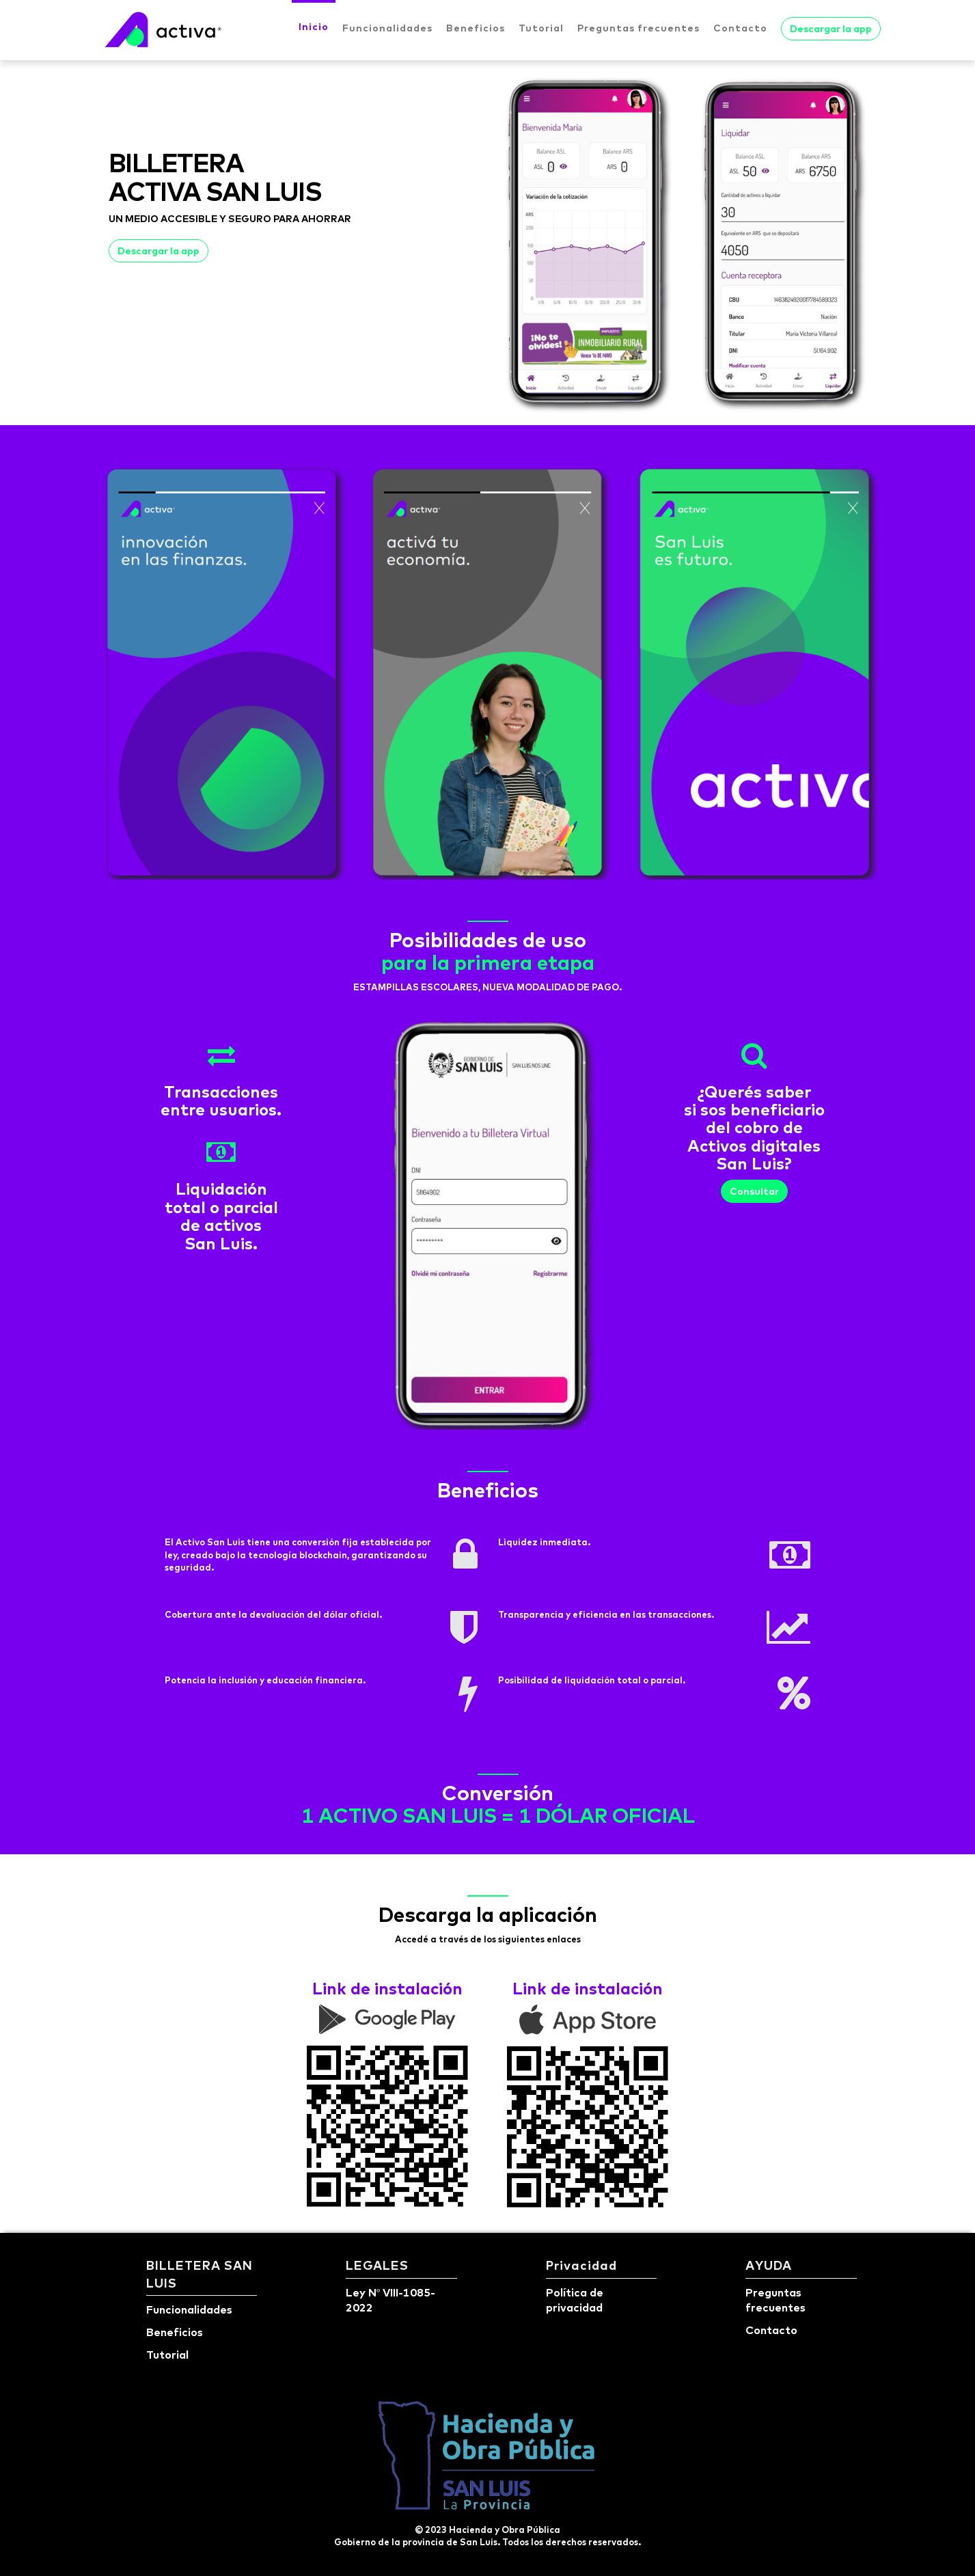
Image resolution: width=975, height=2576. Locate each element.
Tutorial (541, 28)
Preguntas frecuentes (638, 28)
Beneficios (475, 28)
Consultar (754, 1191)
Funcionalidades (387, 28)
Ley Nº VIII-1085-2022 (390, 2300)
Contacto (740, 28)
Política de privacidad (574, 2300)
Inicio (314, 27)
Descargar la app (831, 29)
